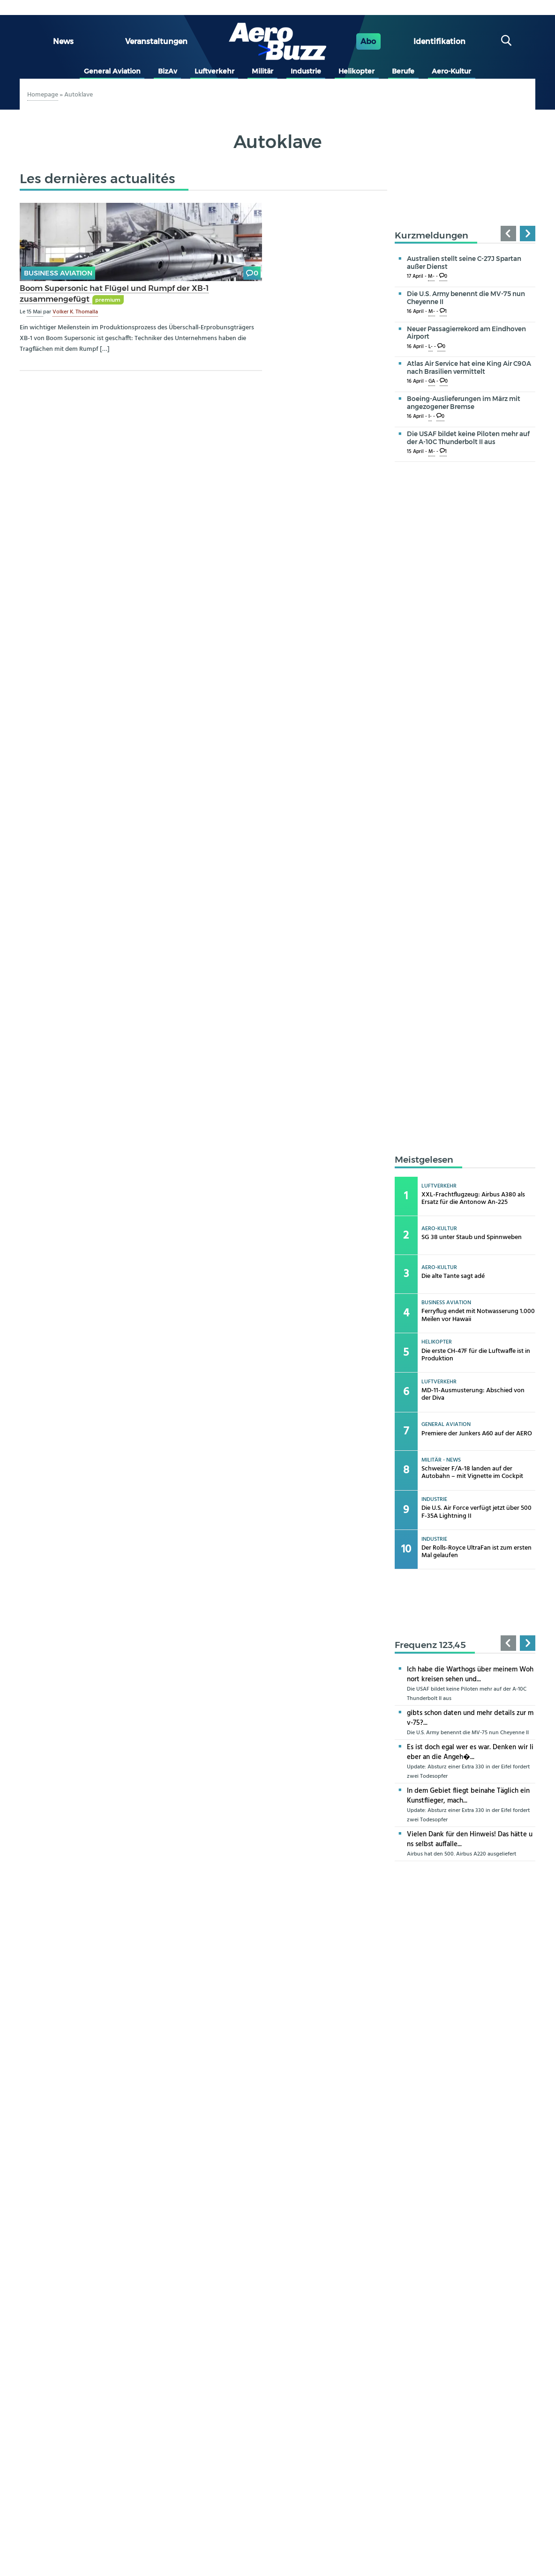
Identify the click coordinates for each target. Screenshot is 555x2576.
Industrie (306, 71)
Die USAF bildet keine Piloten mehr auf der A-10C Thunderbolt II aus (468, 437)
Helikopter (356, 71)
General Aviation (112, 71)
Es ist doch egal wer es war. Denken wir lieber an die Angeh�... (470, 1752)
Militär (262, 71)
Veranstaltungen (156, 41)
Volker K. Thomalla (75, 312)
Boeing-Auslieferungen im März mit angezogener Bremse (463, 402)
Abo (368, 41)
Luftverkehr (214, 71)
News (63, 41)
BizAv (167, 71)
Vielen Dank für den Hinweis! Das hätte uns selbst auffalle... (469, 1839)
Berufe (403, 71)
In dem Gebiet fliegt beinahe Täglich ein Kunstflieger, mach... (468, 1795)
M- (431, 277)
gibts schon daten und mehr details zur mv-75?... (470, 1718)
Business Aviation (58, 273)
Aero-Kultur (451, 71)
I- (430, 417)
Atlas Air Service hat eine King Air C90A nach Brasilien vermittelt (469, 367)
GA (431, 382)
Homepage (42, 94)
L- (430, 347)
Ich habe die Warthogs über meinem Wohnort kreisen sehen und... (470, 1674)
